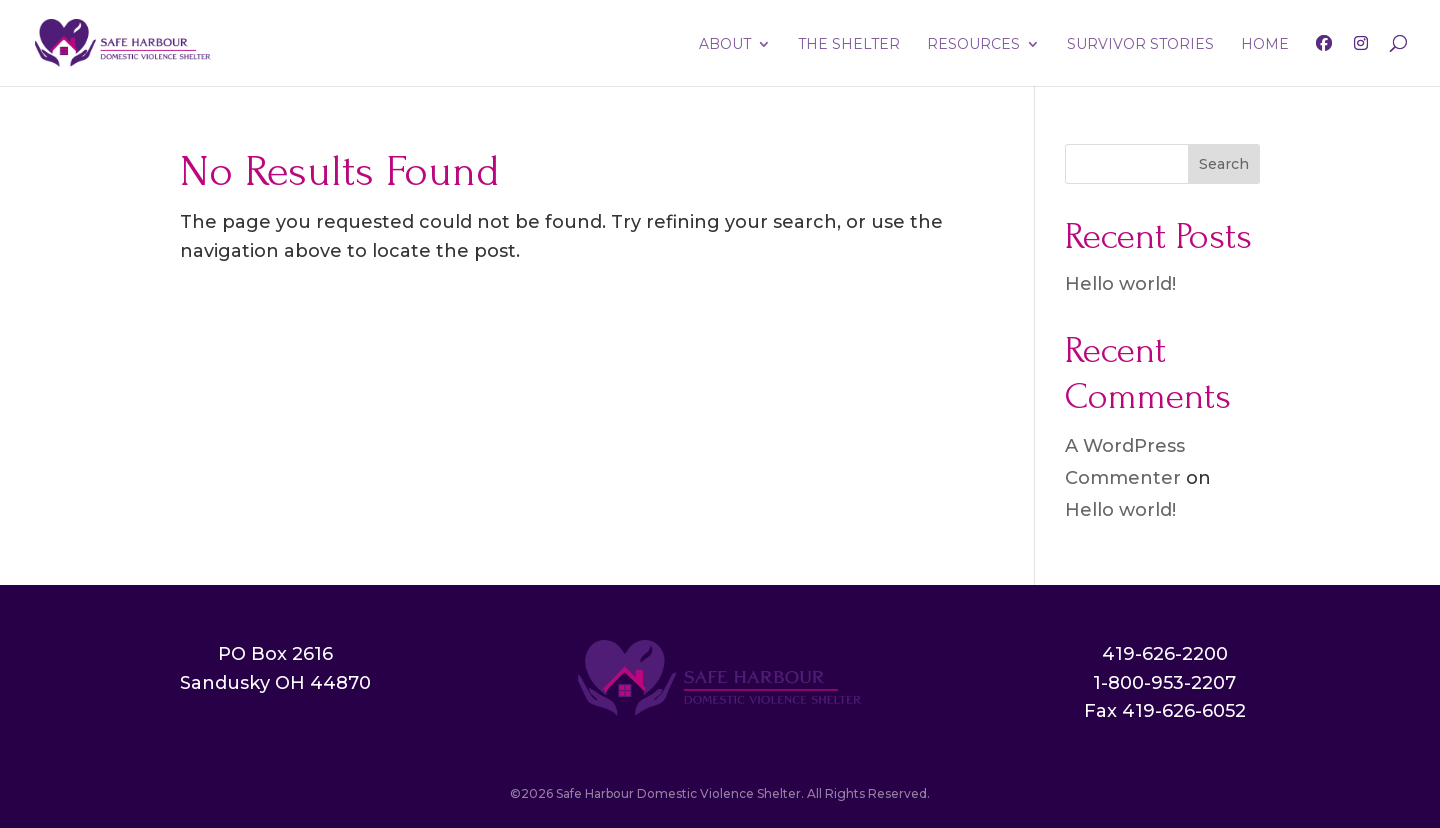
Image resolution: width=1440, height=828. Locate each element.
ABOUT (725, 45)
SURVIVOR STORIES (1140, 45)
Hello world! (1120, 284)
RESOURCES (973, 45)
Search (1224, 164)
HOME (1265, 45)
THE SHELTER (849, 45)
